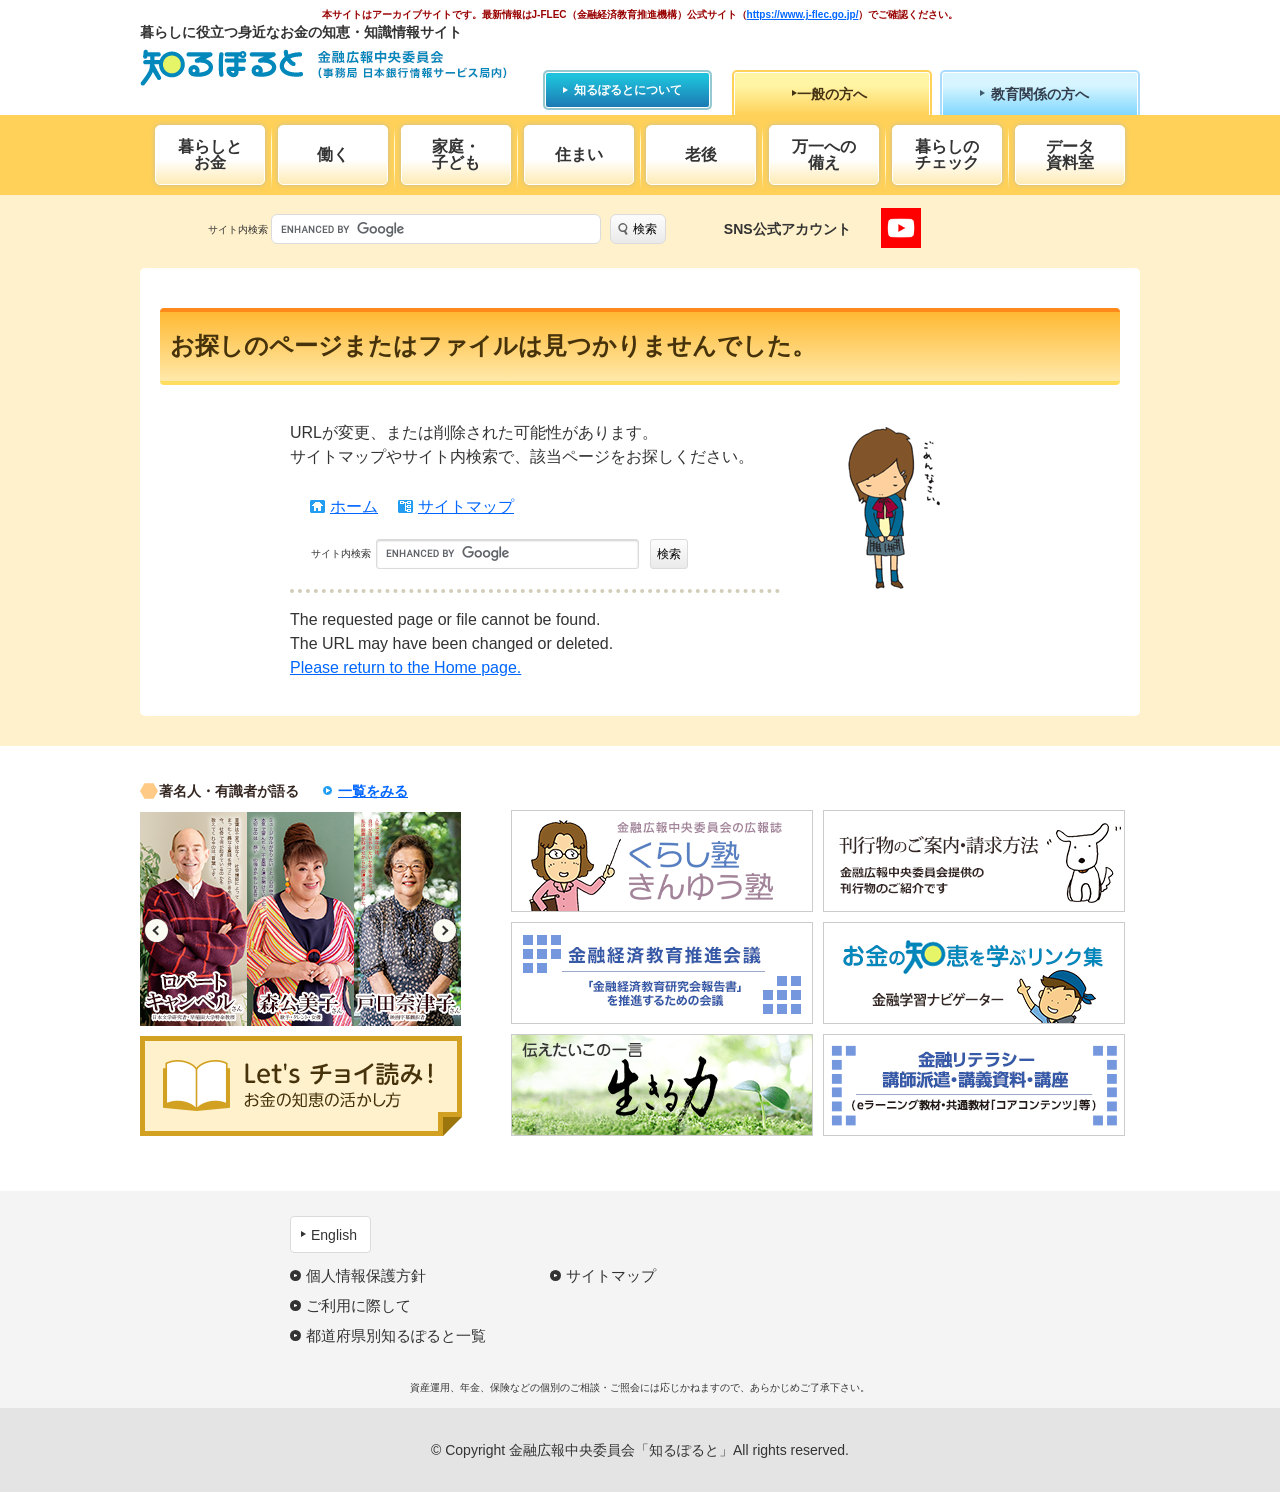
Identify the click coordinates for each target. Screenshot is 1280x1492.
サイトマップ (466, 506)
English (334, 1235)
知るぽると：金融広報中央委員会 (323, 67)
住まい (579, 154)
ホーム (354, 506)
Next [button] (444, 930)
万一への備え (824, 154)
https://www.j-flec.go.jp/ (803, 14)
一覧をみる (373, 791)
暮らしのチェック (947, 154)
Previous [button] (156, 930)
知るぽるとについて (628, 90)
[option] (193, 919)
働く (333, 154)
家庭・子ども (456, 154)
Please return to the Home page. (405, 667)
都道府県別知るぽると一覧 (396, 1335)
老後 (701, 154)
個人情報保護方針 (366, 1275)
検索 (645, 229)
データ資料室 (1070, 154)
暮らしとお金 (210, 154)
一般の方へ (832, 94)
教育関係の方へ (1040, 94)
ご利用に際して (358, 1305)
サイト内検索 (238, 229)
